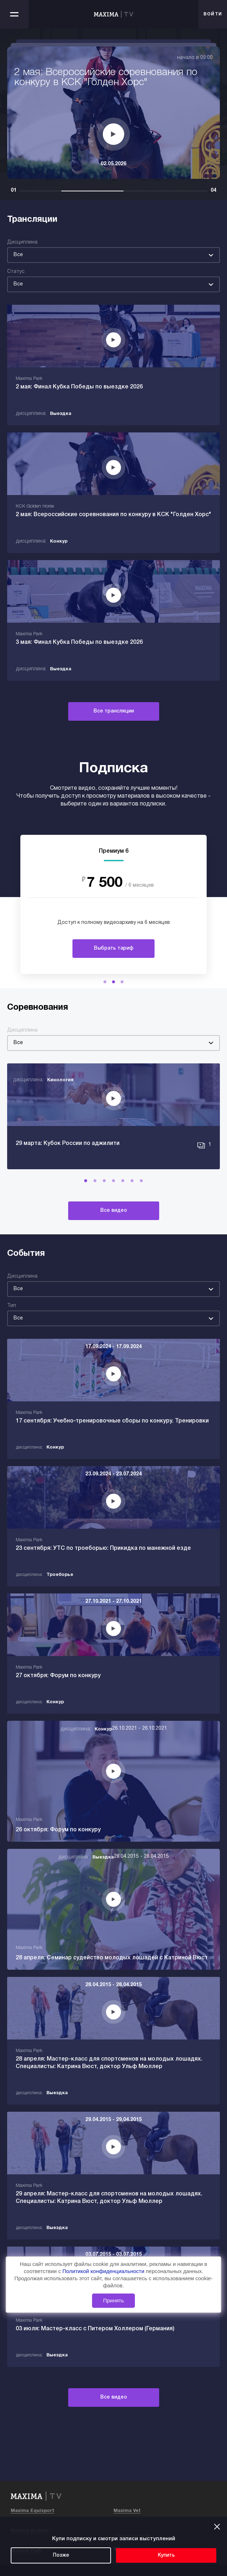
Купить (166, 2555)
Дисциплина (22, 242)
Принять (113, 2301)
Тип (11, 1305)
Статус (16, 271)
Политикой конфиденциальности (104, 2271)
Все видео (113, 1210)
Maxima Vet (127, 2511)
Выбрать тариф (113, 948)
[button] (105, 981)
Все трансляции (114, 711)
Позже (61, 2555)
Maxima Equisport (32, 2511)
